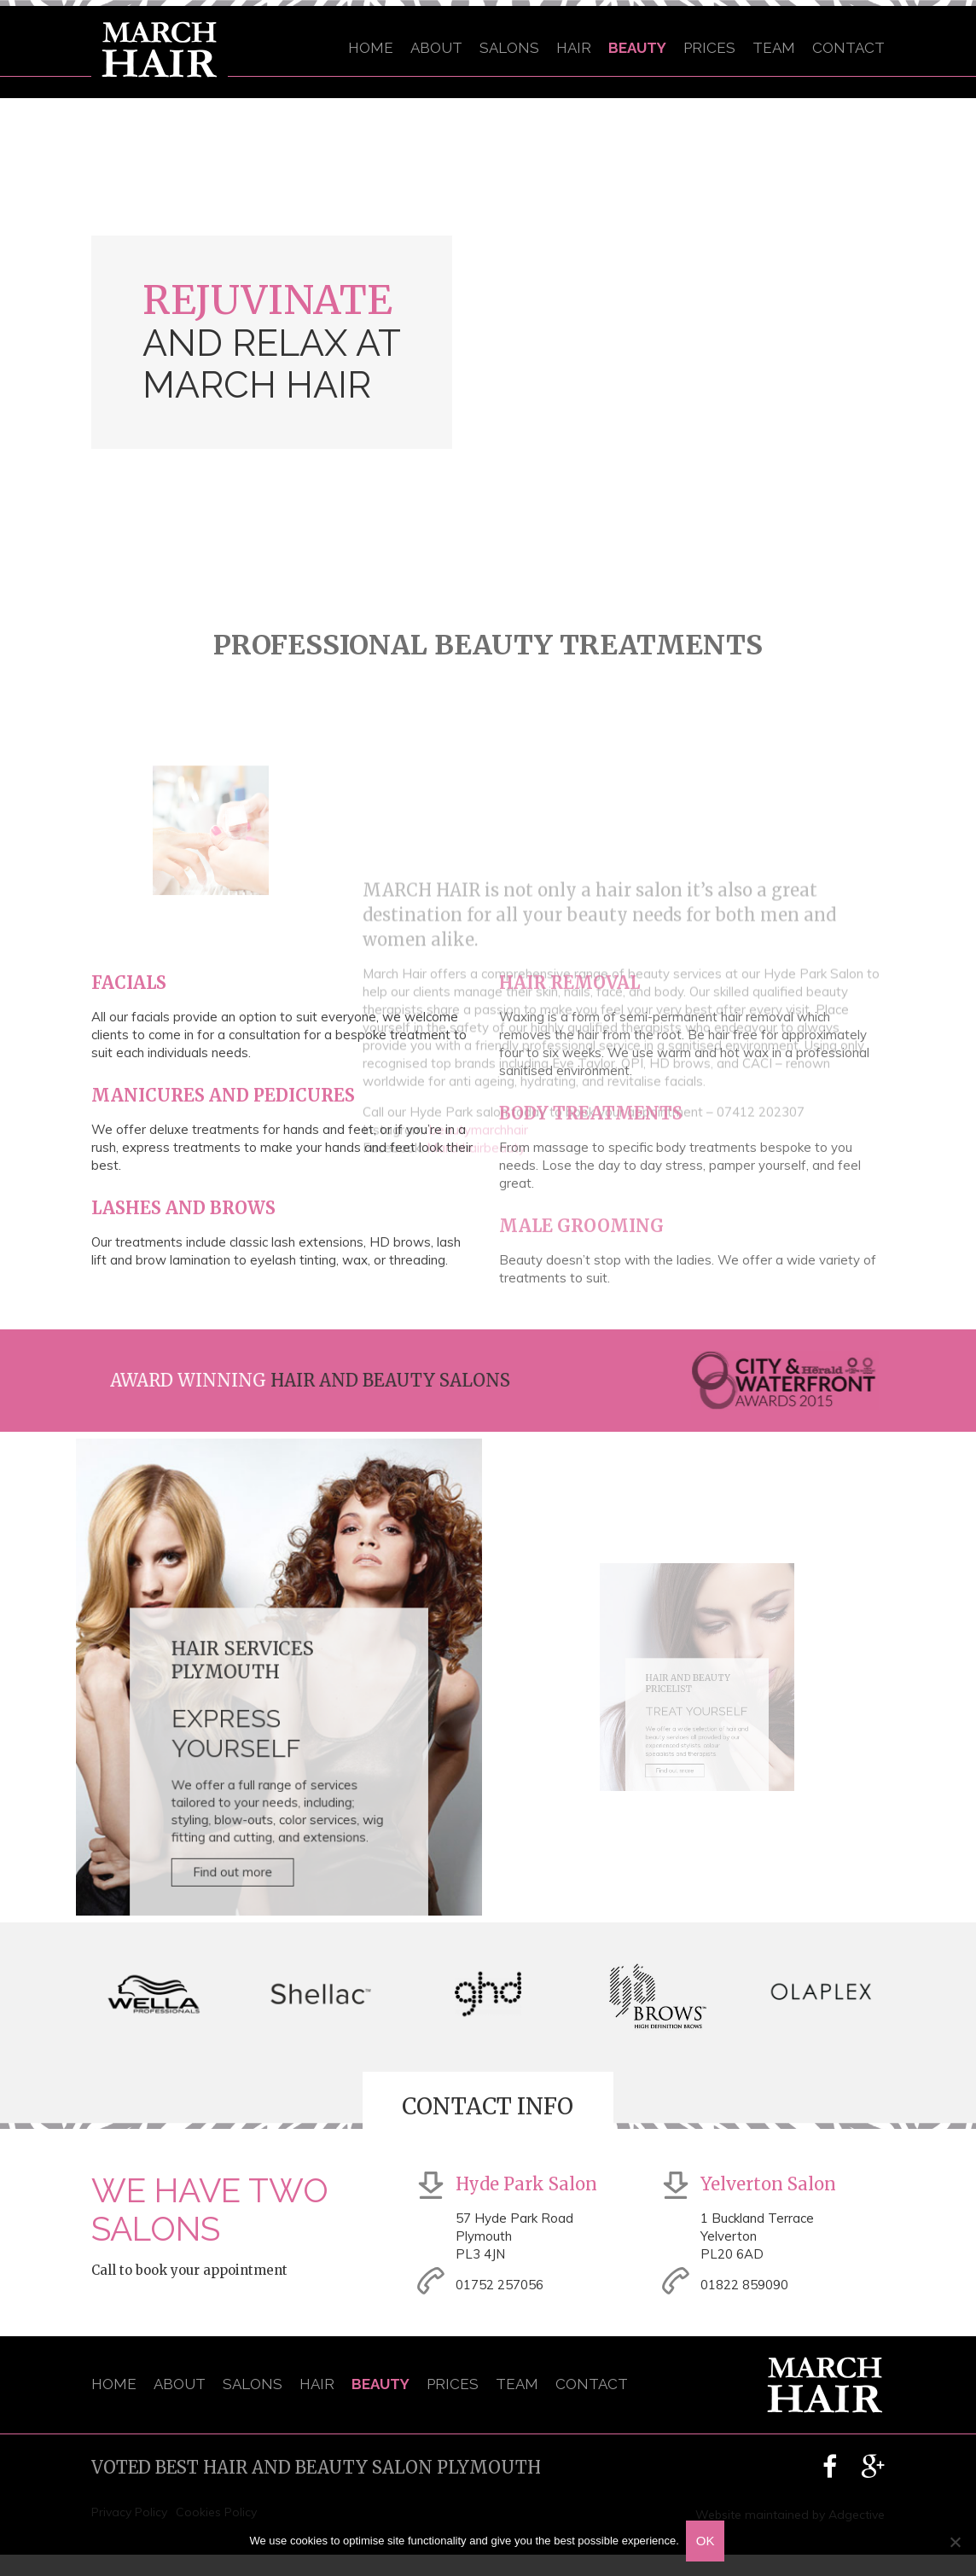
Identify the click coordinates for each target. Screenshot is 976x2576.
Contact (848, 47)
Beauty (637, 47)
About (436, 47)
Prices (709, 47)
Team (773, 47)
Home (370, 47)
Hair (573, 47)
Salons (509, 47)
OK (707, 2542)
